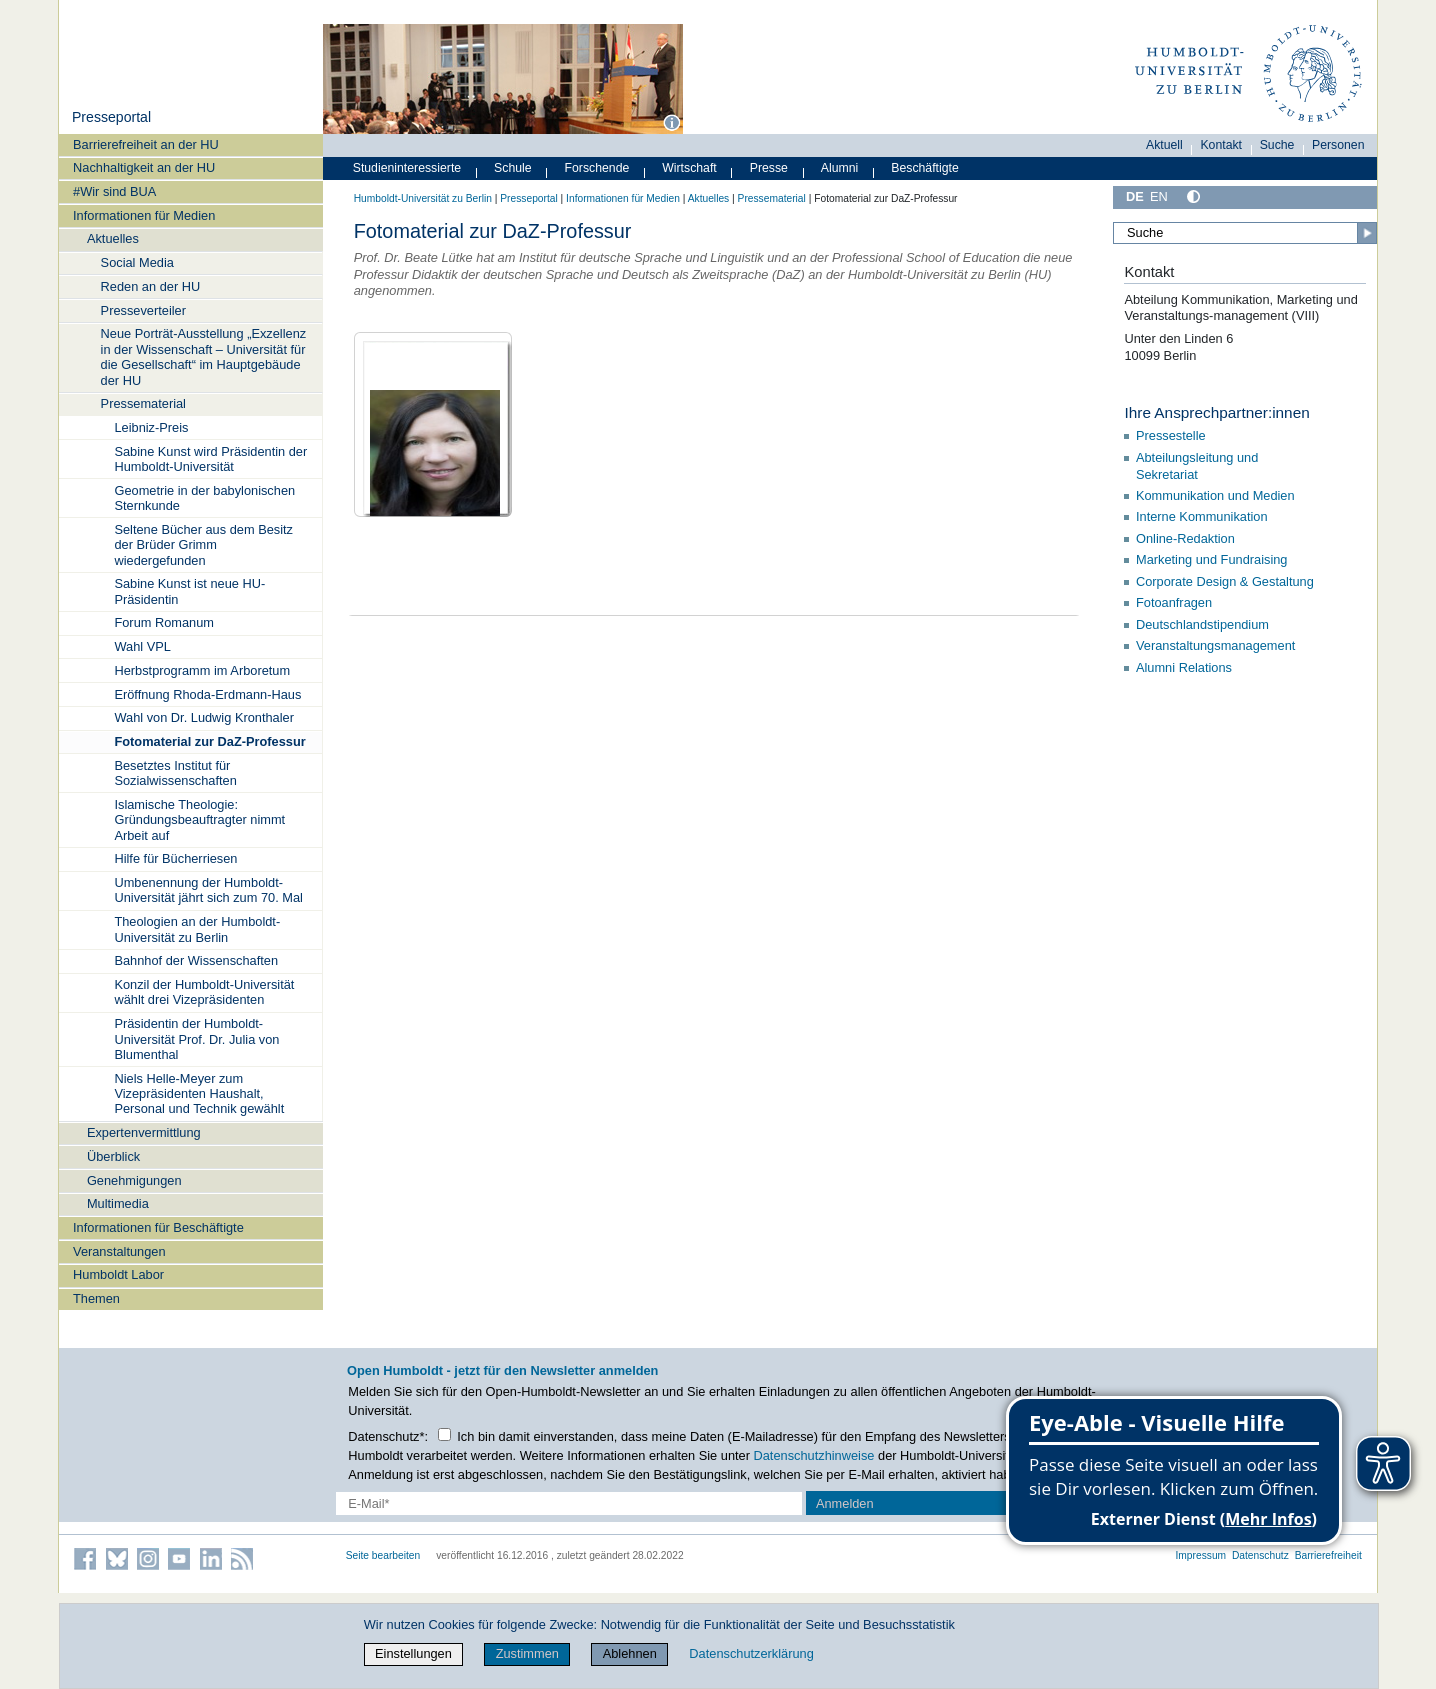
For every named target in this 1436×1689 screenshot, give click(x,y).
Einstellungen (413, 1653)
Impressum (1200, 1555)
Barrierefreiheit (1328, 1555)
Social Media (137, 262)
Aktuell (1164, 145)
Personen (1338, 145)
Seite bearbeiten (383, 1555)
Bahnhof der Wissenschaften (196, 960)
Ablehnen (630, 1653)
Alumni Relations (1184, 667)
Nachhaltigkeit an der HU (144, 167)
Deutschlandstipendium (1202, 624)
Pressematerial (143, 403)
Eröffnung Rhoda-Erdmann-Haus (207, 694)
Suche (1277, 145)
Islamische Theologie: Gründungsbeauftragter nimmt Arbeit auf (199, 820)
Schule (513, 168)
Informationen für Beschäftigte (158, 1227)
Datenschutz (1260, 1555)
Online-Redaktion (1185, 538)
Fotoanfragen (1174, 602)
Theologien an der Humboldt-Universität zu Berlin (197, 929)
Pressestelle (1172, 435)
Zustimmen (527, 1653)
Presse (769, 168)
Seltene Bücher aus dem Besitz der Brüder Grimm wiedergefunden (203, 545)
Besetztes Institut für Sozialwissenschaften (175, 773)
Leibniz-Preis (151, 427)
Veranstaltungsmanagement (1215, 645)
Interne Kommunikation (1202, 516)
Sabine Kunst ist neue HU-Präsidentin (189, 591)
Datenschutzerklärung (751, 1653)
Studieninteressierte (407, 168)
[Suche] (1245, 233)
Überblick (113, 1156)
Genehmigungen (134, 1180)
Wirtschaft (689, 168)
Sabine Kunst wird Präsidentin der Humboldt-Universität (210, 459)
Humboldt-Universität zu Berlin (423, 198)
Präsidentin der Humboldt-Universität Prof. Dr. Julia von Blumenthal (196, 1039)
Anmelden (845, 1503)
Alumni (840, 168)
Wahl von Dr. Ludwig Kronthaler (203, 717)
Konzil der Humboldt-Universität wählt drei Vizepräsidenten (204, 992)
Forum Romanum (164, 622)
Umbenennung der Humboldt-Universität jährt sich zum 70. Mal (208, 890)
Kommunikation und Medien (1217, 495)
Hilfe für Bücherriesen (175, 858)
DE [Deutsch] (1135, 196)
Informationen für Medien (144, 215)
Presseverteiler (143, 310)
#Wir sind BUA (114, 191)
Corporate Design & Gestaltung (1226, 581)
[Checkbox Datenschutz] (444, 1434)
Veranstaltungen (119, 1251)
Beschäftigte (925, 168)
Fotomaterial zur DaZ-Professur (209, 741)
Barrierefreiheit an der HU (146, 144)
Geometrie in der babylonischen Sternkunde (204, 498)
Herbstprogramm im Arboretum (202, 670)
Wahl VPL (142, 646)
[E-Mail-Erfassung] (569, 1503)
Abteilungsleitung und (1197, 457)
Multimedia (118, 1203)
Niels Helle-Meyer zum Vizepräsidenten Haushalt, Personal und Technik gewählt (199, 1094)
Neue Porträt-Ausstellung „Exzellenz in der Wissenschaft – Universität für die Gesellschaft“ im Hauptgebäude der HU (204, 356)
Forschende (597, 168)
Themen (96, 1298)
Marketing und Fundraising (1212, 559)
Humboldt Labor (118, 1274)
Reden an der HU (151, 286)
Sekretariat (1167, 474)
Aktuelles (113, 238)
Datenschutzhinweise (814, 1455)
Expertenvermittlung (144, 1132)
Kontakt (1221, 145)
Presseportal (111, 117)
